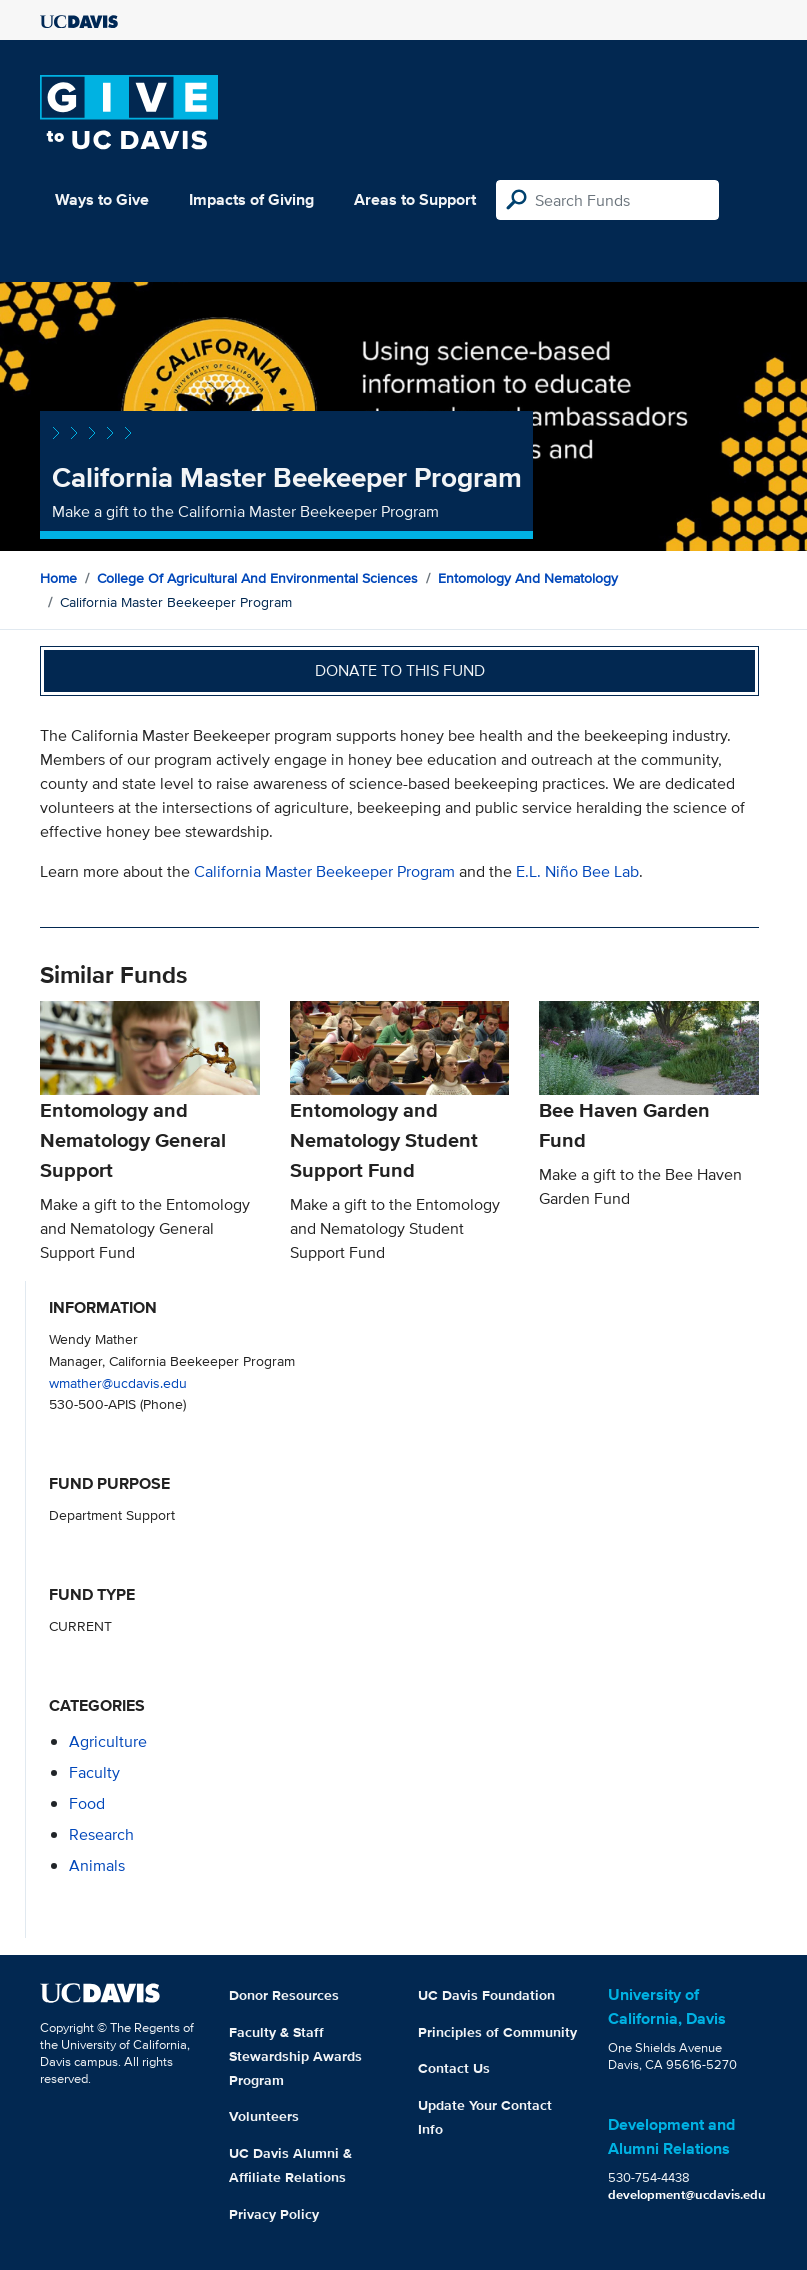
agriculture (108, 1741)
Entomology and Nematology (528, 578)
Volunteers (264, 2116)
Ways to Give (102, 199)
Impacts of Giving (251, 199)
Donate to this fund (400, 670)
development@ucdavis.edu (687, 2194)
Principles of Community (497, 2032)
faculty (94, 1772)
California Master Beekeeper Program (324, 871)
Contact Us (454, 2068)
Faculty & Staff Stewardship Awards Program (295, 2056)
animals (97, 1865)
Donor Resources (284, 1995)
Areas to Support (415, 199)
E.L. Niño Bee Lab (577, 871)
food (87, 1803)
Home (58, 578)
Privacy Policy (274, 2214)
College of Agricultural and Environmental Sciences (257, 578)
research (101, 1834)
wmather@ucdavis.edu (118, 1382)
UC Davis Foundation (486, 1995)
